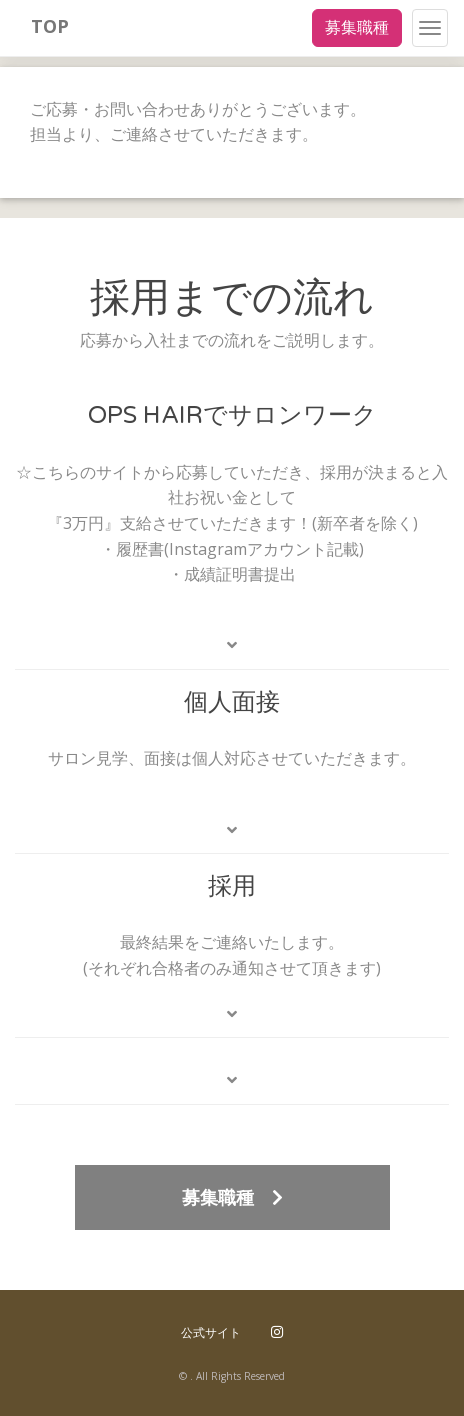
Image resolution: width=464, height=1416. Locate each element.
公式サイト (211, 1332)
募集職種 (357, 27)
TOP (50, 26)
